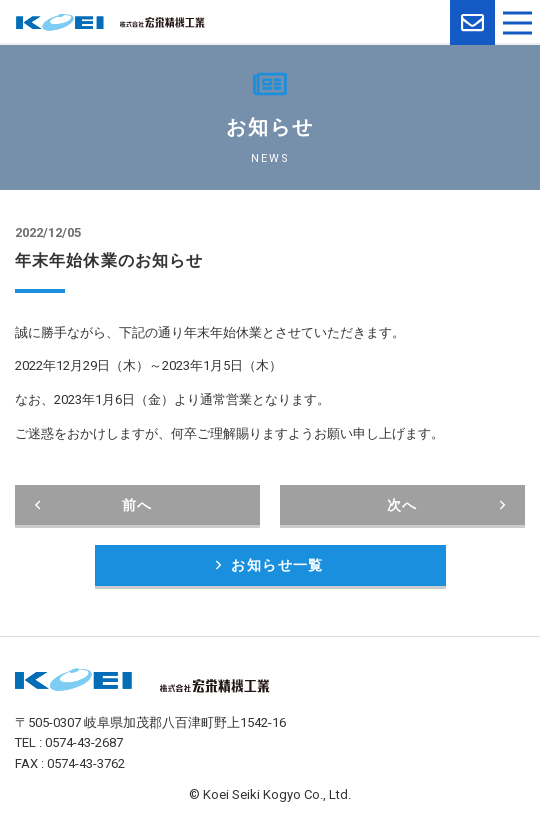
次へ (446, 505)
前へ (94, 505)
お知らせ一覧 (270, 565)
